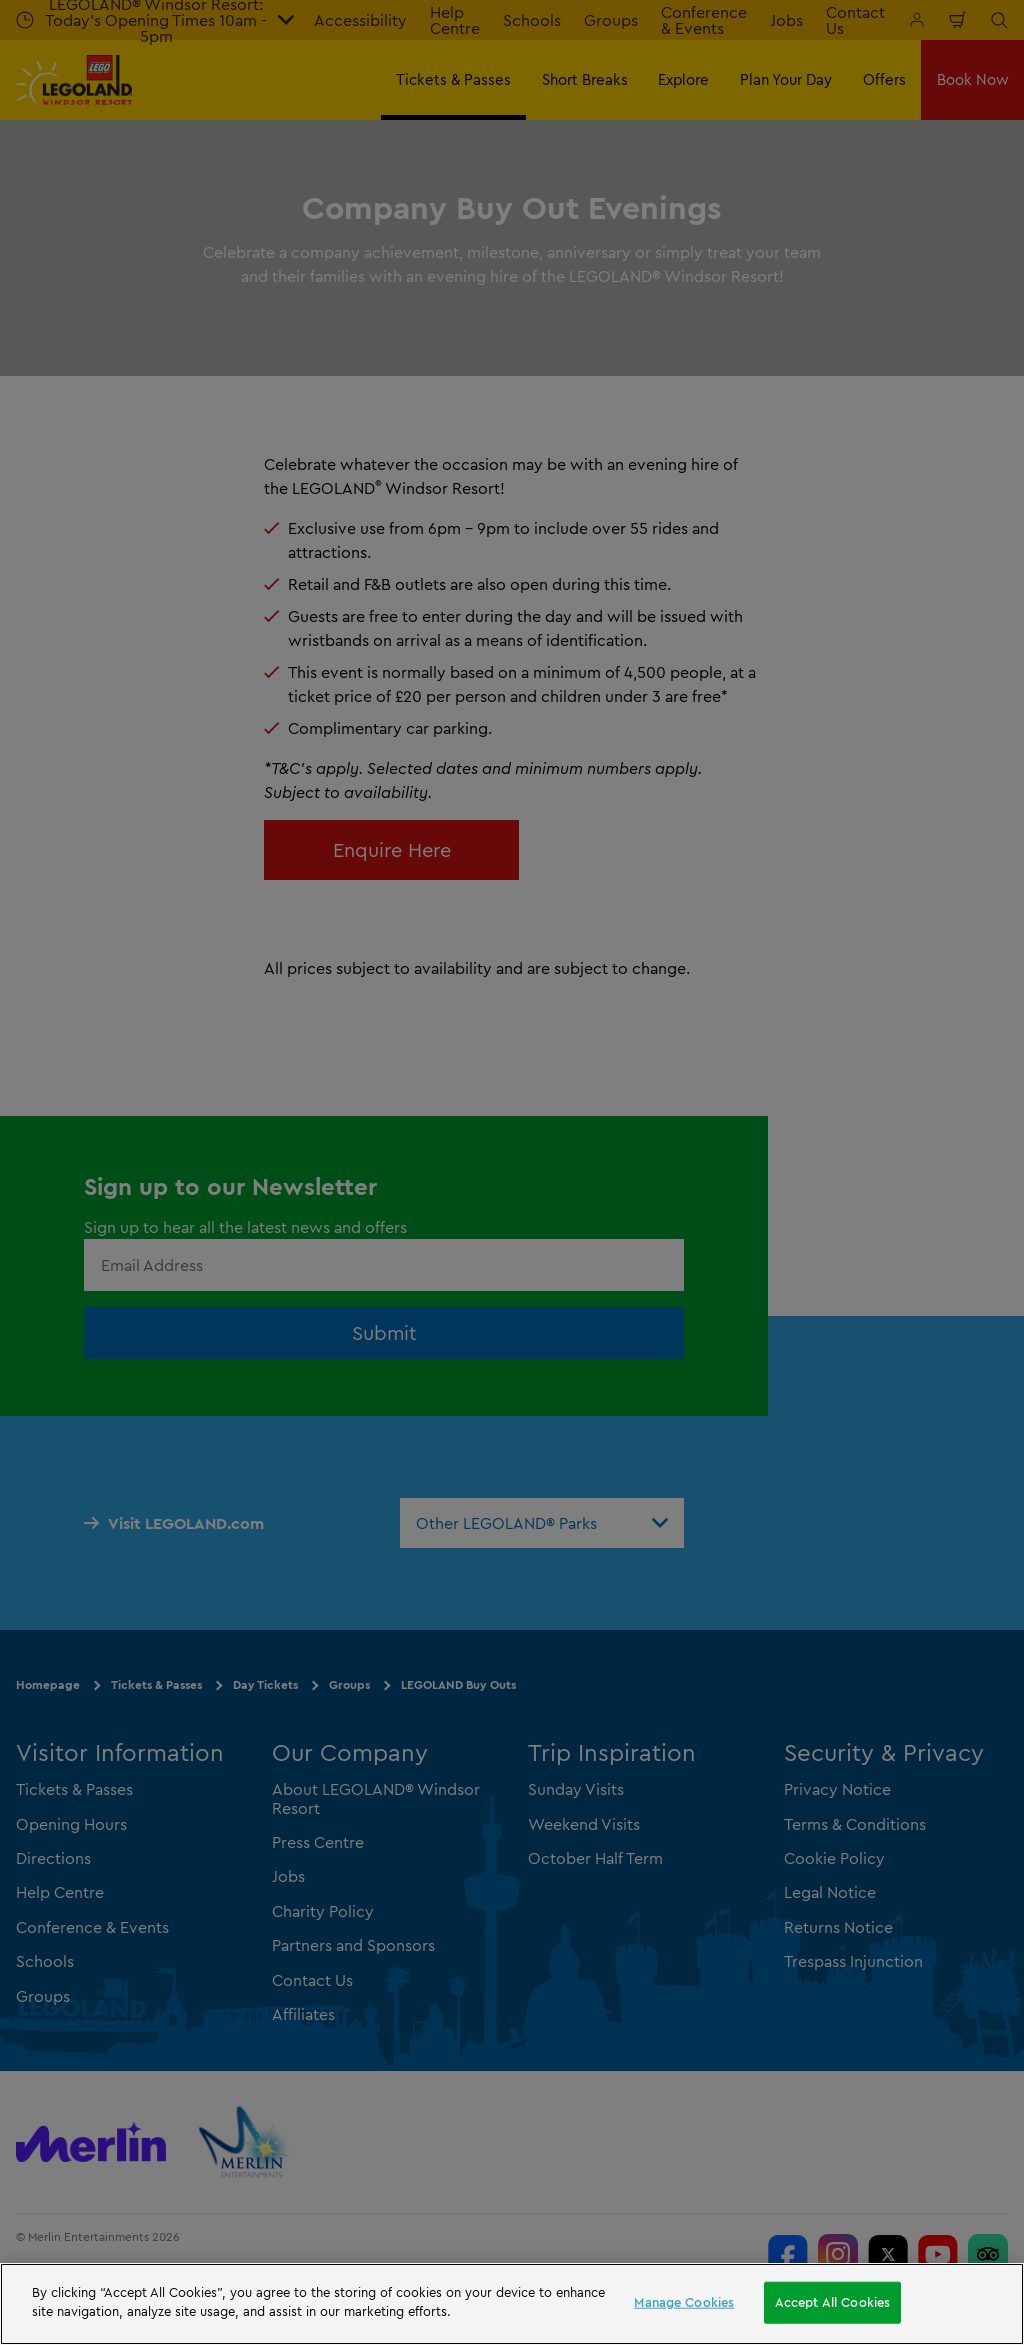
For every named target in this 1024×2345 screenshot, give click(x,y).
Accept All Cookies (832, 2302)
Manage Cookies (684, 2302)
